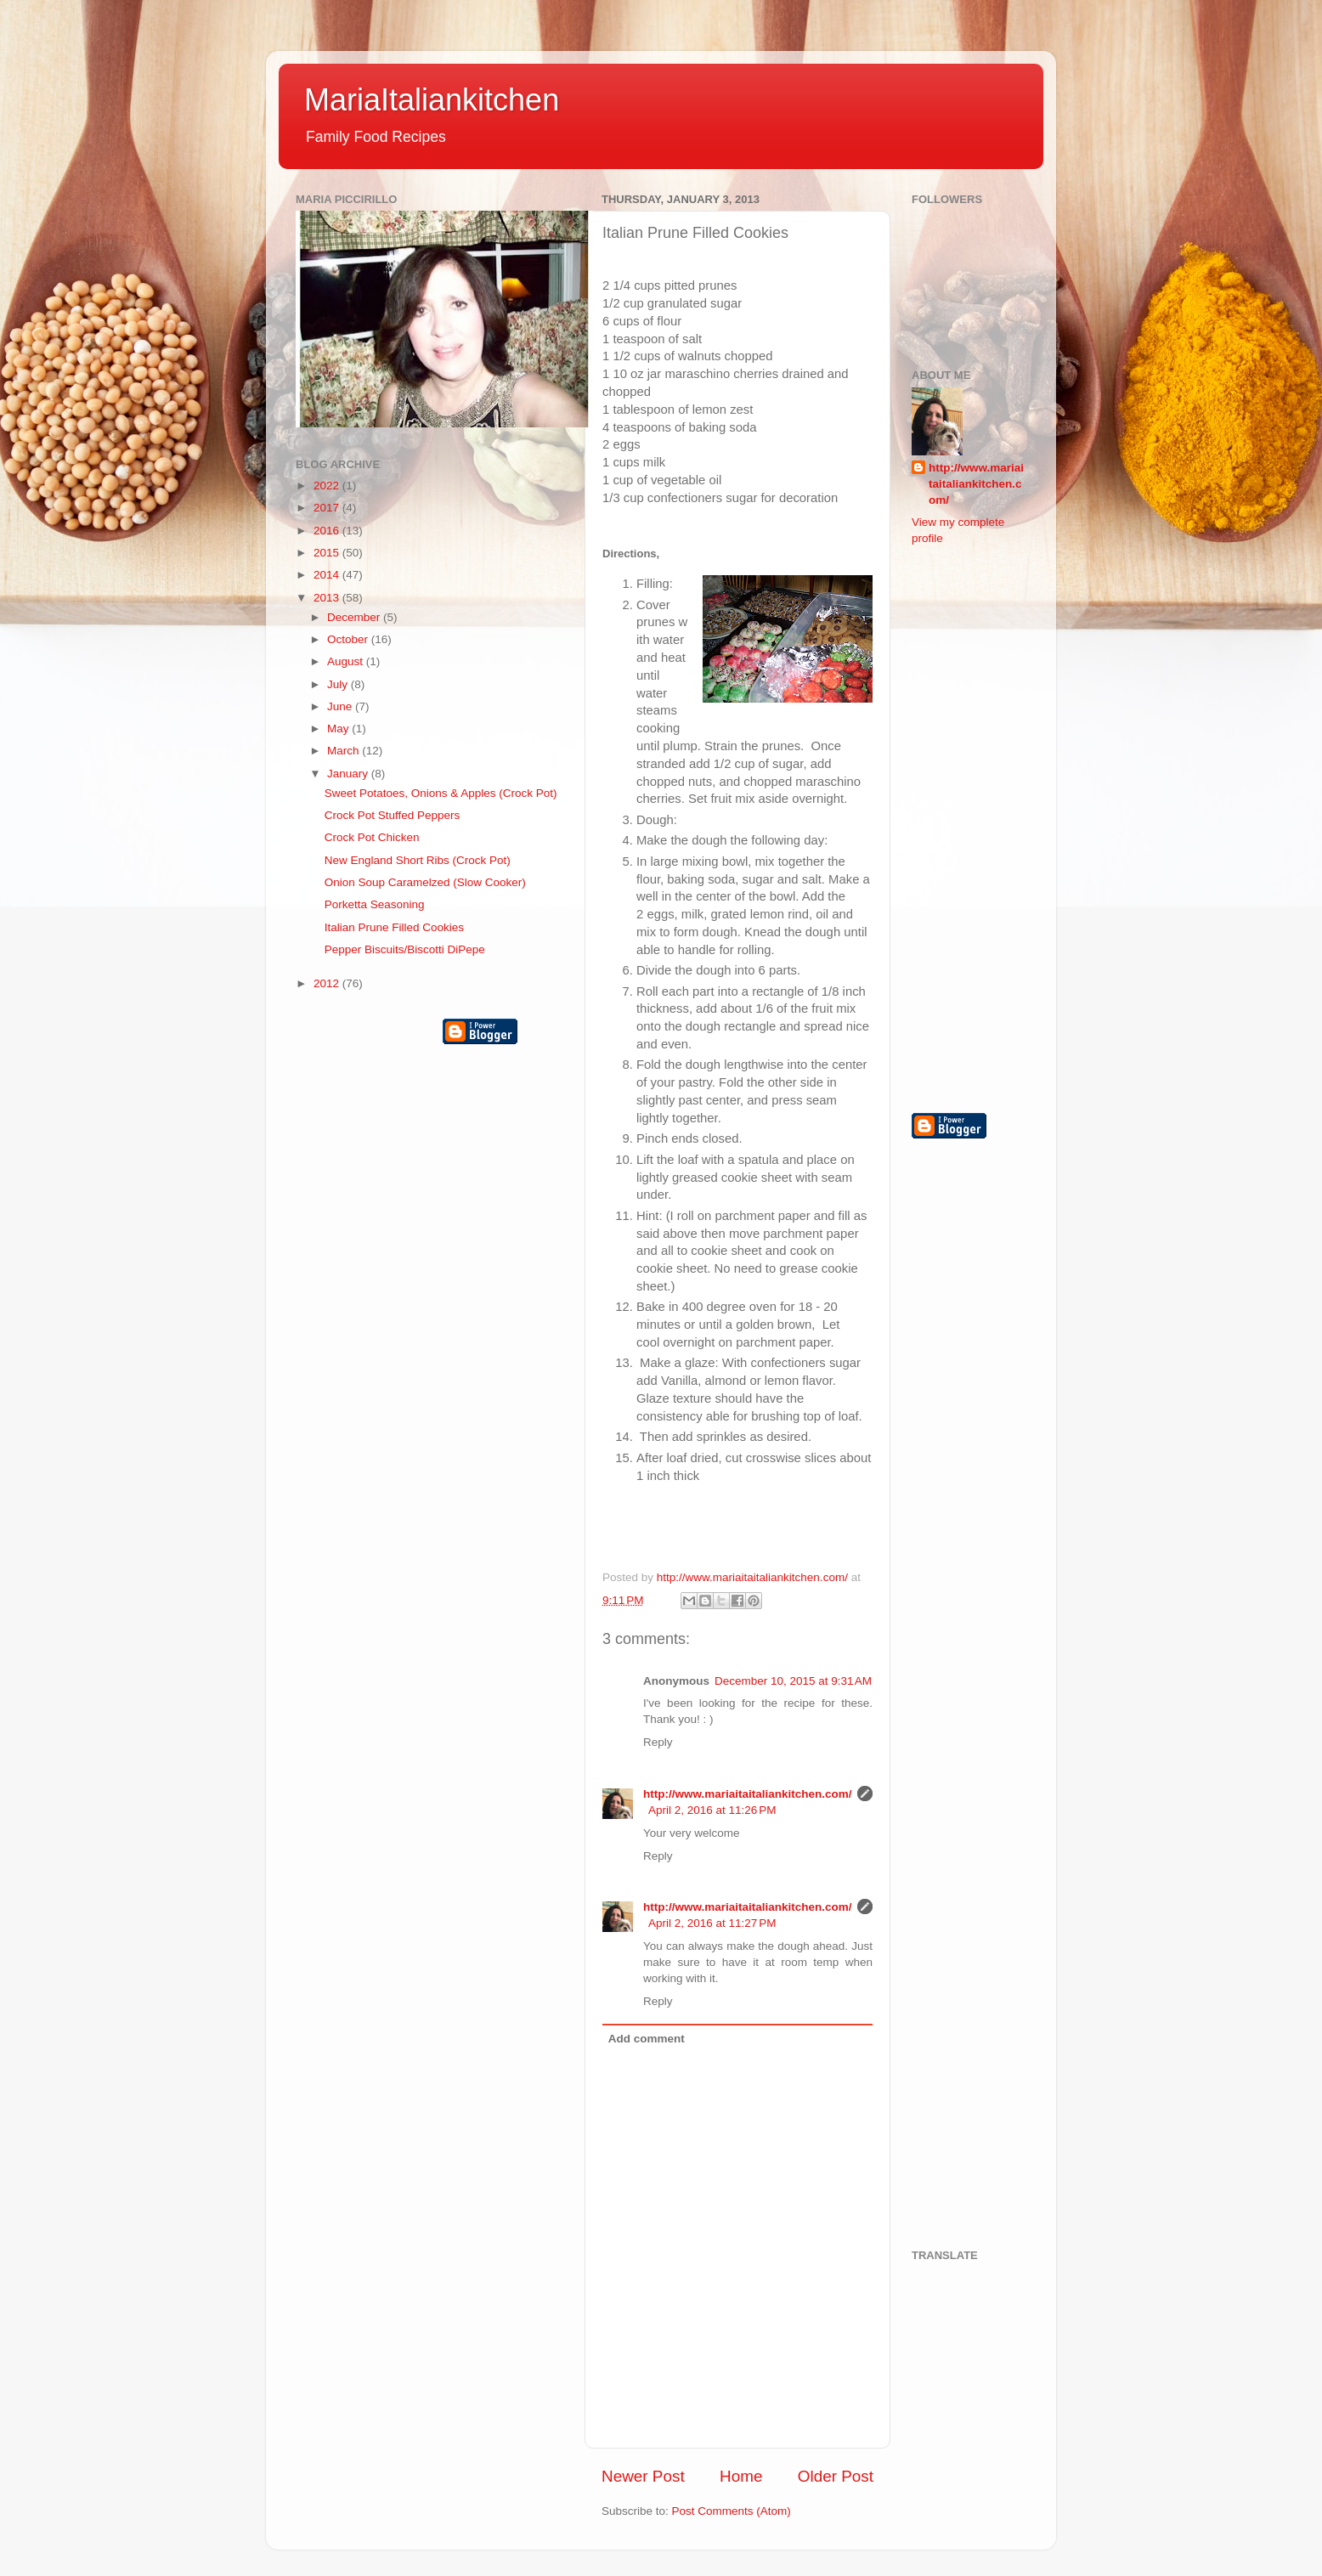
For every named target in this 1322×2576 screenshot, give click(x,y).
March (344, 750)
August (346, 661)
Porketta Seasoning (375, 904)
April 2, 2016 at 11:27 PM (712, 1923)
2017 (328, 507)
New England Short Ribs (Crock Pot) (418, 860)
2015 (328, 552)
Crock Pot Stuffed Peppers (392, 815)
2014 (328, 574)
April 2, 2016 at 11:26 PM (712, 1810)
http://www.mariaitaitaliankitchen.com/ (747, 1794)
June (341, 706)
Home (741, 2476)
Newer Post (643, 2476)
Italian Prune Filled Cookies (394, 927)
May (339, 728)
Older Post (835, 2476)
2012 (328, 983)
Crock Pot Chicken (372, 837)
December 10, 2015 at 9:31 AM (793, 1681)
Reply (658, 1742)
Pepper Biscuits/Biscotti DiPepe (405, 949)
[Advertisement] (980, 827)
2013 (328, 597)
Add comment (646, 2038)
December (355, 617)
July (339, 684)
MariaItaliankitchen (431, 99)
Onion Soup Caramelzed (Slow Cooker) (425, 882)
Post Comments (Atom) (731, 2511)
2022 (328, 485)
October (349, 639)
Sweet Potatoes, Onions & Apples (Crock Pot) (441, 793)
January (349, 773)
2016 (328, 530)
